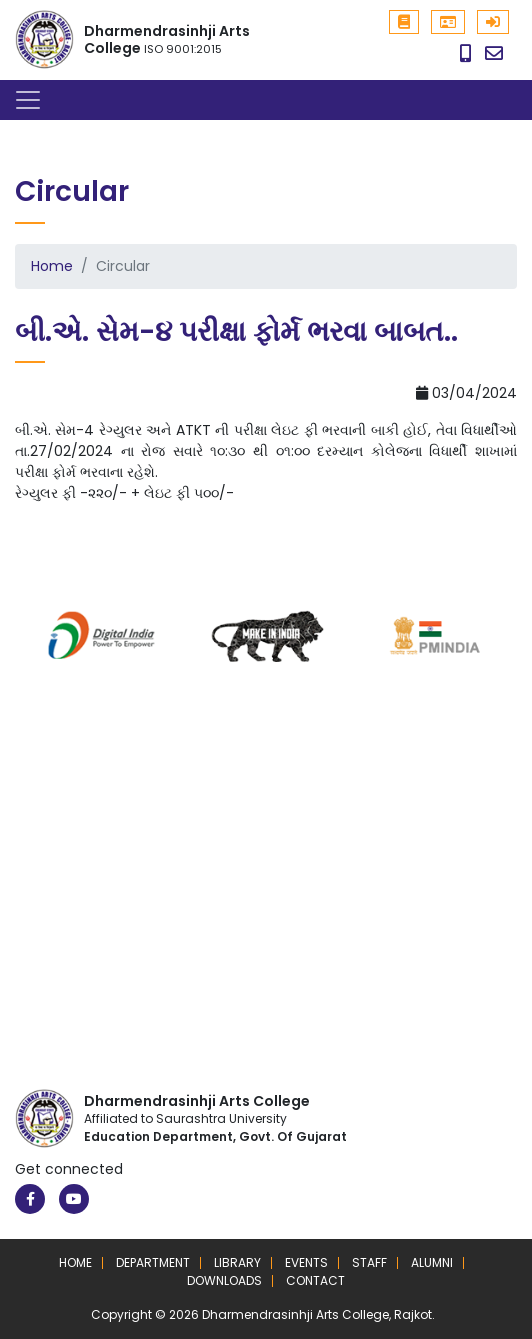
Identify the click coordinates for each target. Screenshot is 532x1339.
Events (306, 1263)
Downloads (224, 1281)
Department (153, 1263)
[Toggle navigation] (28, 100)
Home (52, 266)
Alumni (432, 1263)
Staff (369, 1263)
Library (237, 1263)
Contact (315, 1281)
